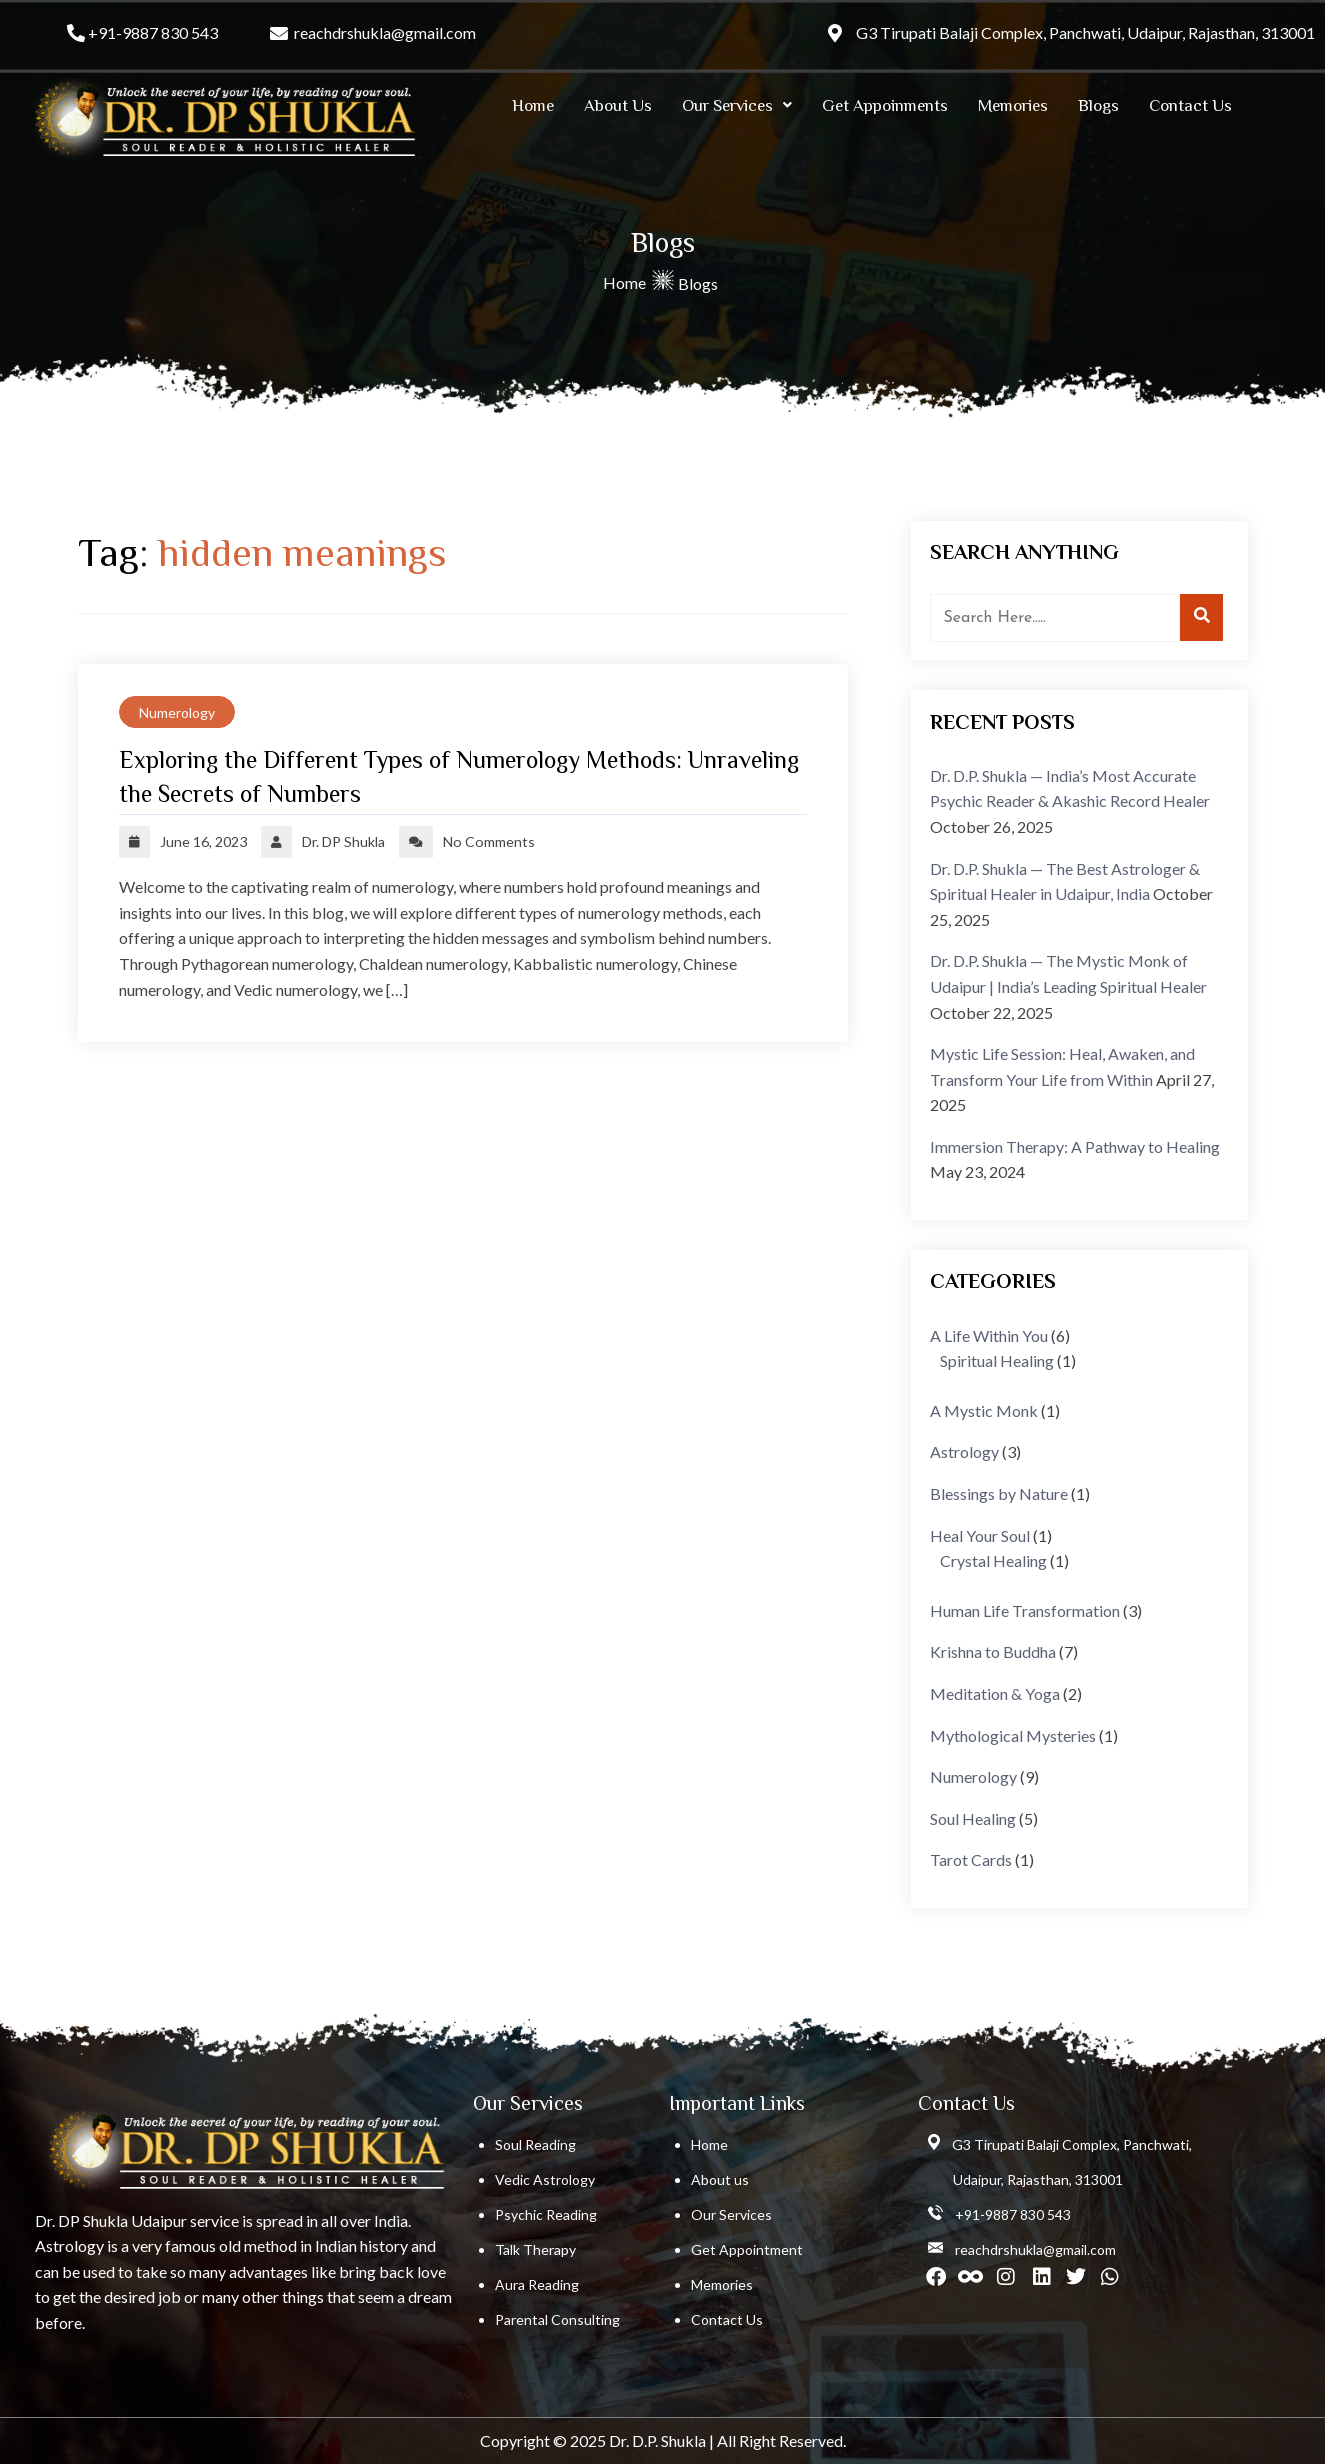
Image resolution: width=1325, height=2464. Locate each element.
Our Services (737, 105)
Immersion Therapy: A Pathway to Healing (1075, 1146)
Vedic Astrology (545, 2179)
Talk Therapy (535, 2249)
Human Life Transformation (1025, 1610)
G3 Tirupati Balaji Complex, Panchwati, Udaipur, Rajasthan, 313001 (1085, 32)
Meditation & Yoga (995, 1693)
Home (533, 105)
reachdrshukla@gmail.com (385, 32)
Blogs (1098, 105)
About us (720, 2179)
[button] (737, 105)
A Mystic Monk (984, 1410)
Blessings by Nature (999, 1493)
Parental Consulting (557, 2319)
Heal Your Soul (980, 1535)
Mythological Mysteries (1013, 1735)
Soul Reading (535, 2144)
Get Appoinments (885, 105)
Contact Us (1190, 105)
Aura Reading (537, 2284)
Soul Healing (973, 1818)
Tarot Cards (971, 1859)
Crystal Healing (993, 1560)
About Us (618, 105)
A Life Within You (989, 1335)
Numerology (177, 712)
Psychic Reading (546, 2214)
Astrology (964, 1451)
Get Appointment (747, 2249)
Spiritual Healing (997, 1360)
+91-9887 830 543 (153, 32)
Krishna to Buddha (993, 1651)
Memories (1013, 105)
